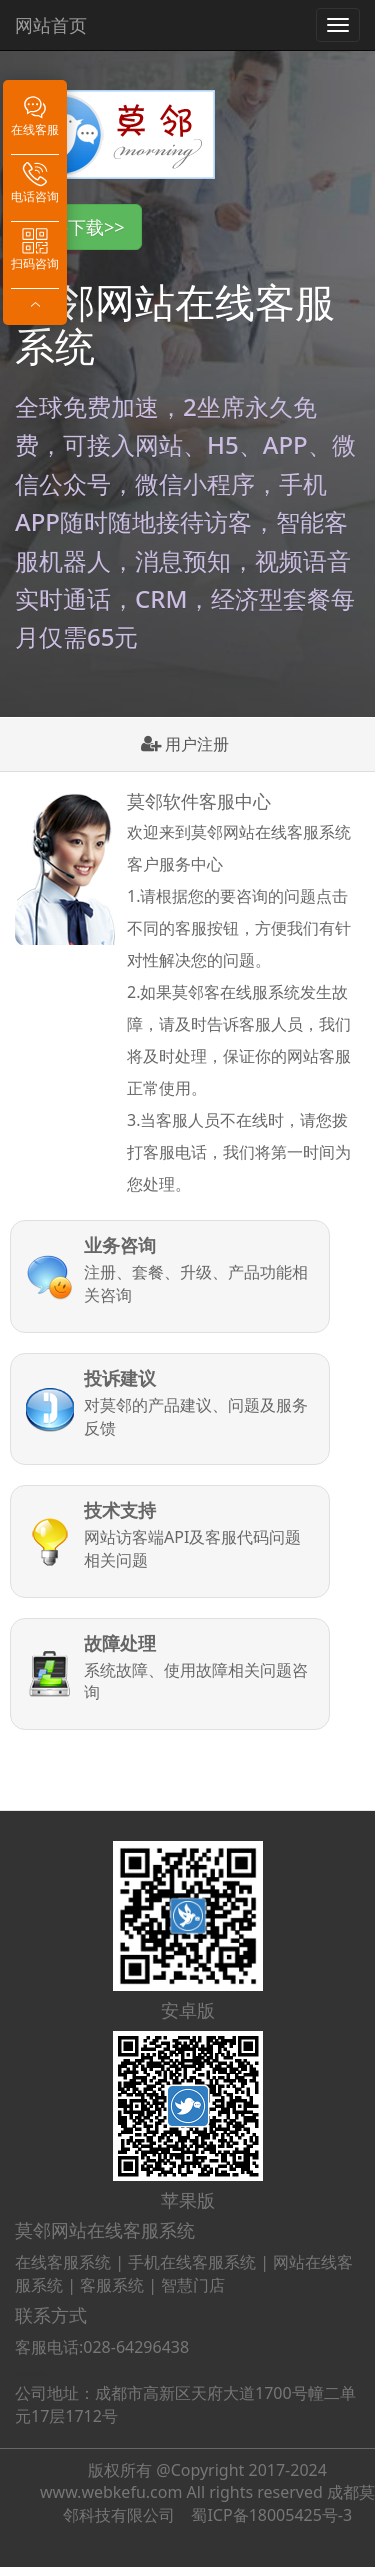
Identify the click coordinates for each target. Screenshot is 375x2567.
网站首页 (51, 25)
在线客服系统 (63, 2262)
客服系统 (112, 2285)
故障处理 (120, 1644)
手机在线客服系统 (192, 2262)
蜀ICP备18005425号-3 (271, 2515)
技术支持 (120, 1511)
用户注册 (185, 744)
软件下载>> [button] (78, 227)
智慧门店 (193, 2285)
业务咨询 (120, 1246)
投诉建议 (120, 1379)
